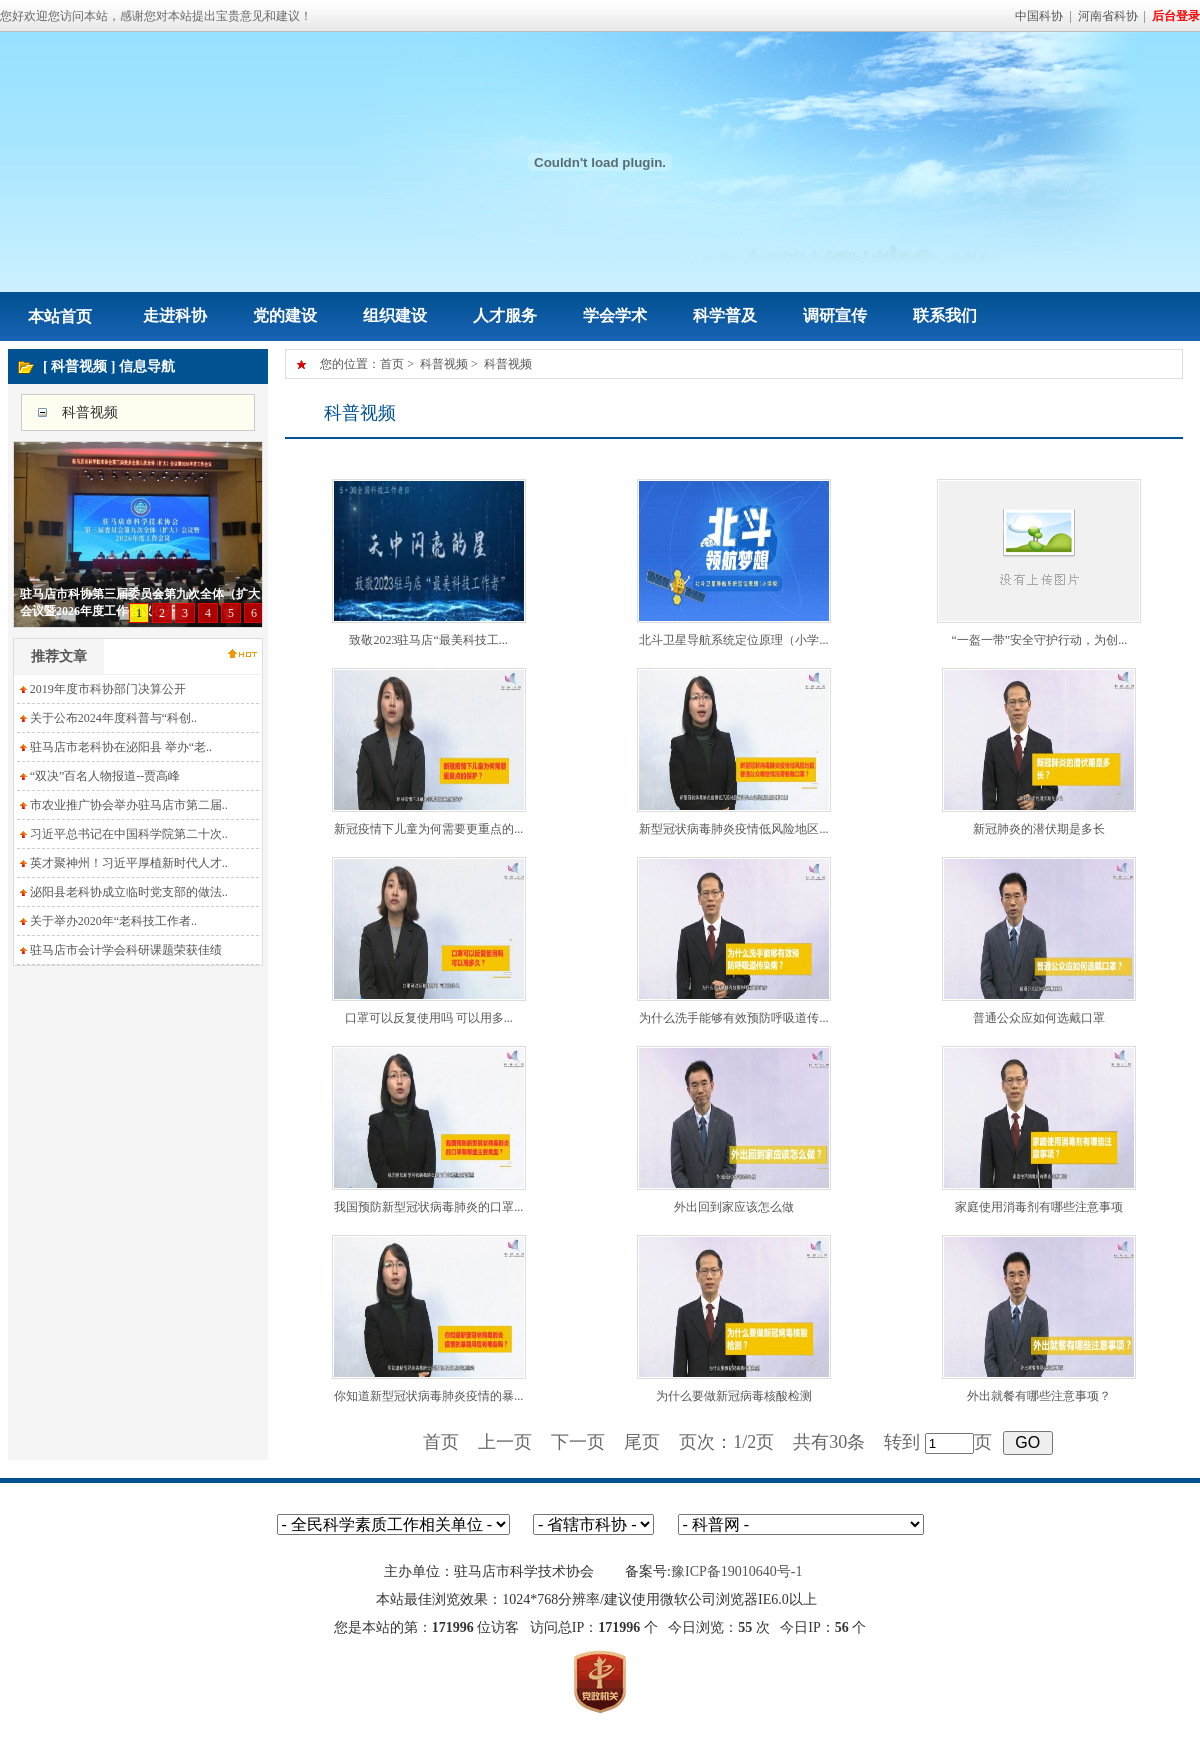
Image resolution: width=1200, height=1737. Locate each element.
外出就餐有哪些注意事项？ (1039, 1396)
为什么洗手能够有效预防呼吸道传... (733, 1018)
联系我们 (945, 315)
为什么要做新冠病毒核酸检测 (734, 1396)
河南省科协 (1108, 16)
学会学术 (615, 315)
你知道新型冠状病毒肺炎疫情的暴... (428, 1396)
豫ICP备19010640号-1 (736, 1571)
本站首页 (60, 316)
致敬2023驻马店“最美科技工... (428, 640)
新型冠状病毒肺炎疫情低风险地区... (733, 829)
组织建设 (395, 315)
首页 (392, 364)
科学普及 (725, 315)
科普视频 (90, 412)
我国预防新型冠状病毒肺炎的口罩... (428, 1207)
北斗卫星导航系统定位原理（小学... (733, 640)
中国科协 (1039, 16)
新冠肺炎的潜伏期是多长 (1039, 829)
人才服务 (505, 315)
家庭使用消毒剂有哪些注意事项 (1039, 1207)
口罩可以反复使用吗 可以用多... (429, 1018)
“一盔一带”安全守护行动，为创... (1040, 640)
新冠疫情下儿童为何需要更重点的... (428, 829)
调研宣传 (835, 315)
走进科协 (175, 315)
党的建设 (285, 315)
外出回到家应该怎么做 (734, 1207)
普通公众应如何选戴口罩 (1039, 1018)
